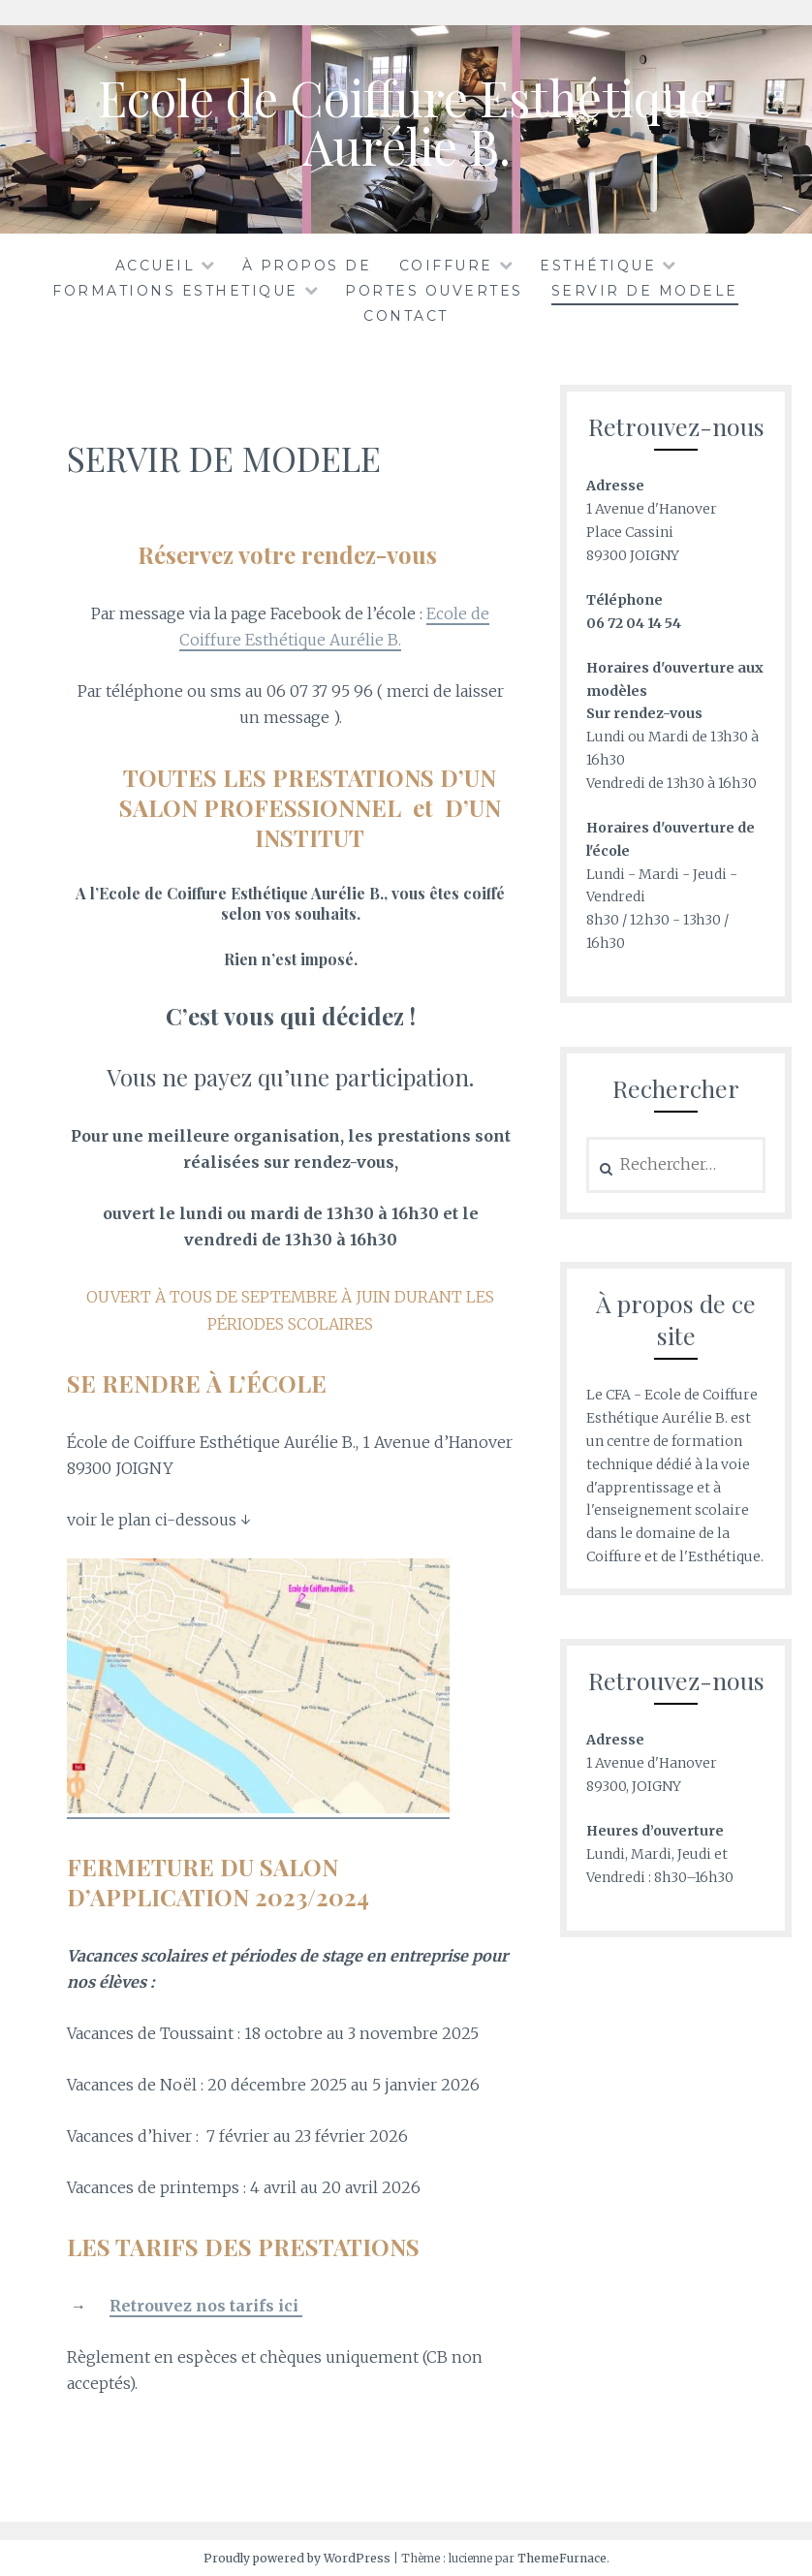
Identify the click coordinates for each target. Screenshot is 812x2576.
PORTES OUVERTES (434, 290)
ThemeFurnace (562, 2558)
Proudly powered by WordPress (296, 2558)
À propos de (307, 265)
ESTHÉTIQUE (598, 265)
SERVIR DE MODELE (644, 290)
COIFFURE (446, 265)
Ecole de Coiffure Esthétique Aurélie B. (406, 121)
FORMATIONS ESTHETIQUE (175, 290)
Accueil (155, 265)
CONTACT (406, 316)
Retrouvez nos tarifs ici (205, 2305)
